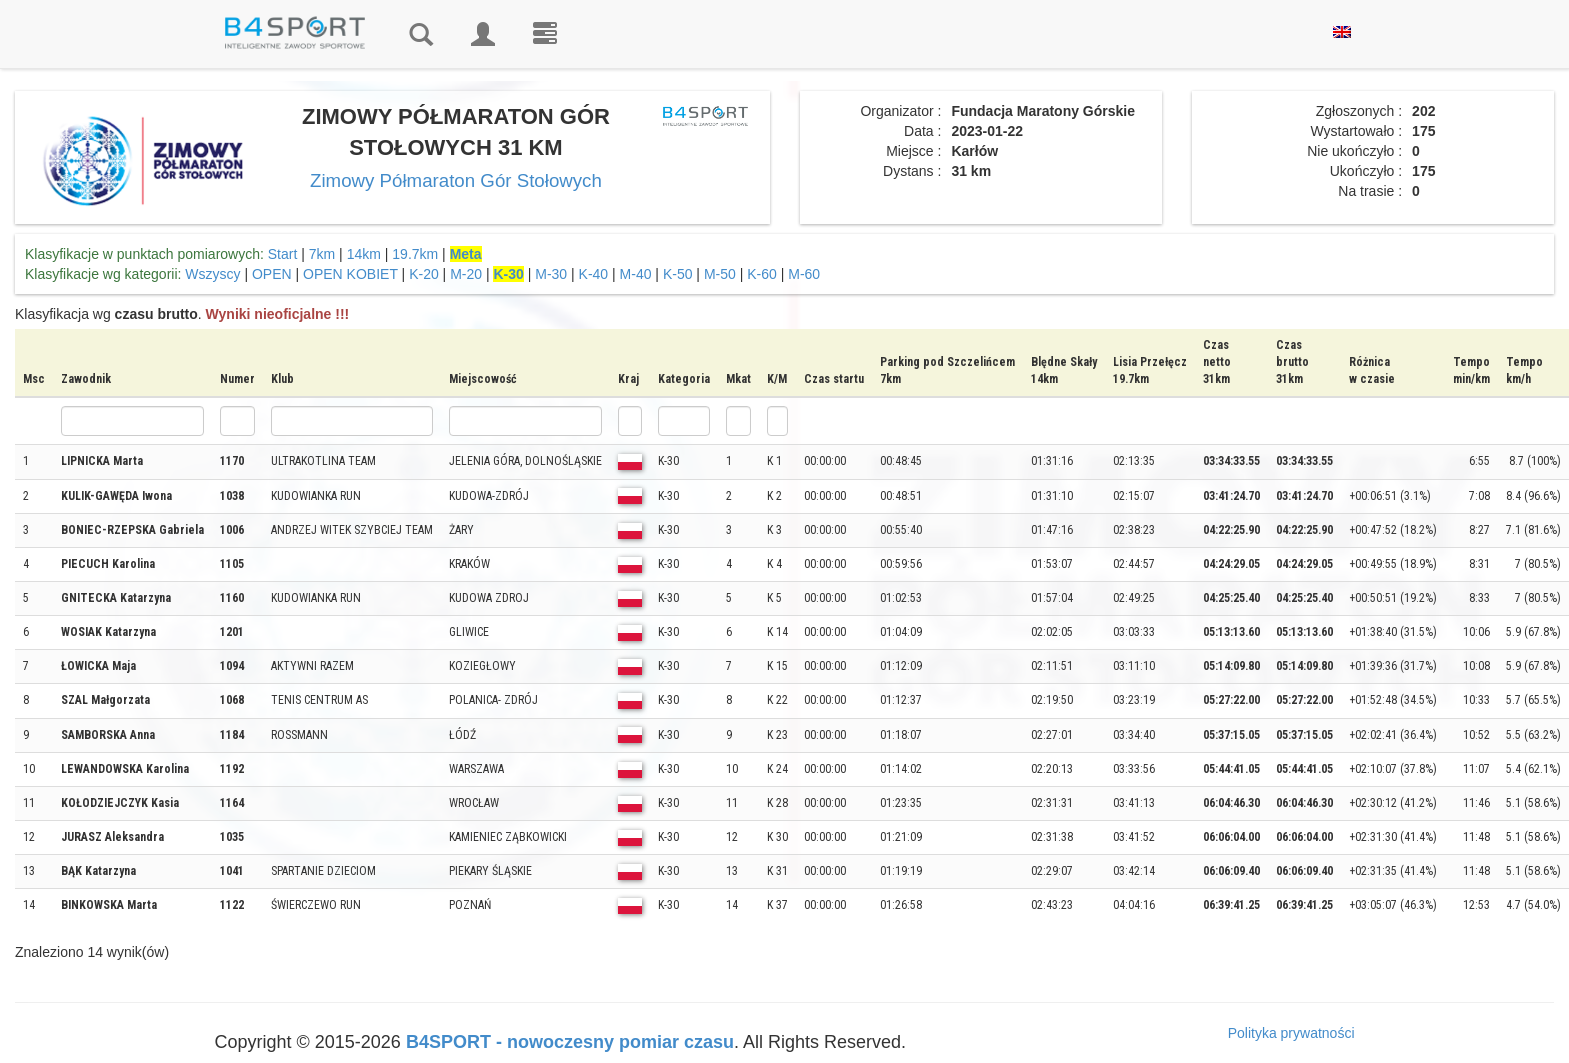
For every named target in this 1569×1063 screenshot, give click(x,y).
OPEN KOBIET (350, 274)
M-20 (466, 274)
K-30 (508, 274)
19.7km (415, 254)
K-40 (594, 274)
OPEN (272, 274)
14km (364, 254)
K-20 (424, 274)
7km (322, 254)
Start (283, 254)
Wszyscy (212, 274)
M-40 (636, 274)
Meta (466, 254)
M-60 (804, 274)
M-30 (551, 274)
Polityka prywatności (1291, 1033)
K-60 (762, 274)
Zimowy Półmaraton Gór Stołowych (456, 180)
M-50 (720, 274)
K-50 (678, 274)
